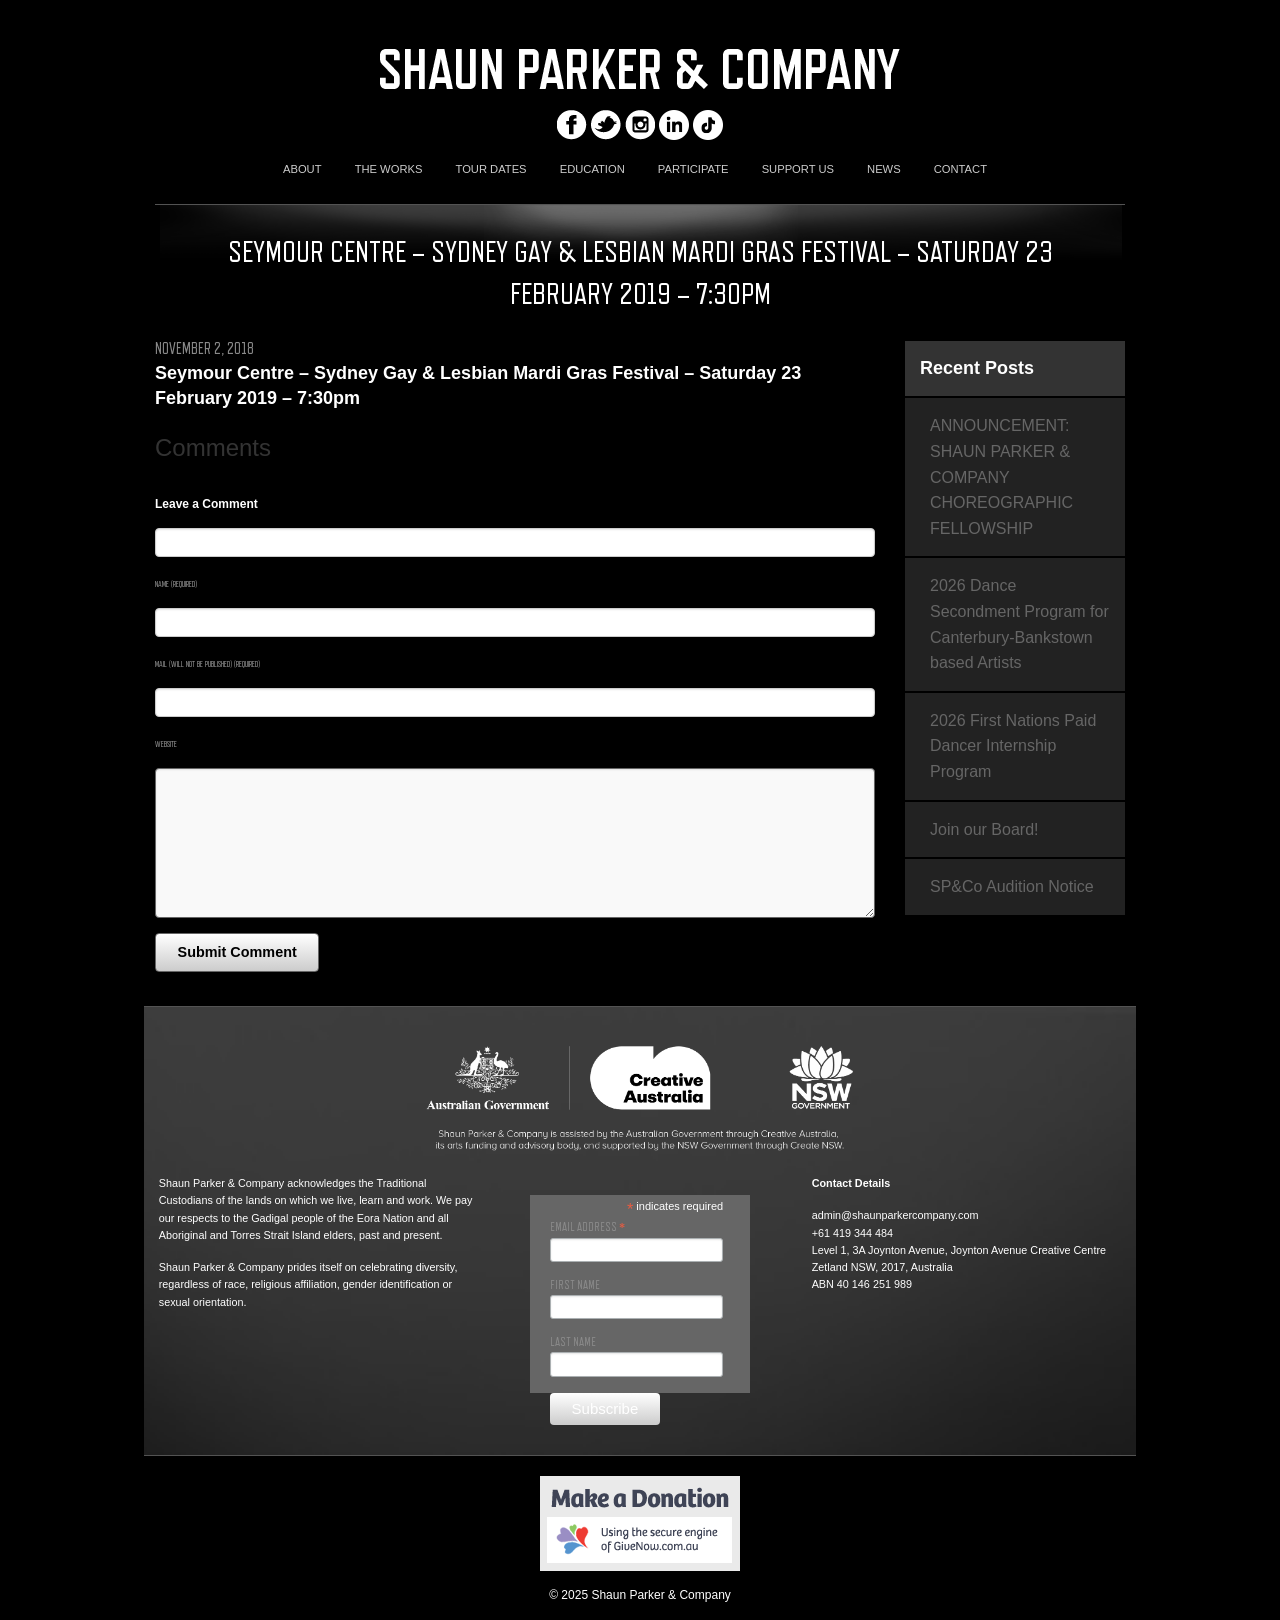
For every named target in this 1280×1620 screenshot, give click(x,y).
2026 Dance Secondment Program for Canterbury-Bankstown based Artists (1019, 624)
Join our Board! (984, 829)
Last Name (573, 1342)
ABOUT (302, 169)
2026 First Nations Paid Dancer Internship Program (1013, 746)
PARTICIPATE (693, 169)
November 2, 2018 (204, 349)
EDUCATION (592, 169)
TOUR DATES (491, 169)
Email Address (587, 1227)
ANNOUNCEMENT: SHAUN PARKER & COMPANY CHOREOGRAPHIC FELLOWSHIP (1001, 476)
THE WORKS (389, 169)
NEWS (884, 169)
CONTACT (960, 169)
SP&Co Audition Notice (1012, 886)
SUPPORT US (798, 169)
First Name (575, 1285)
